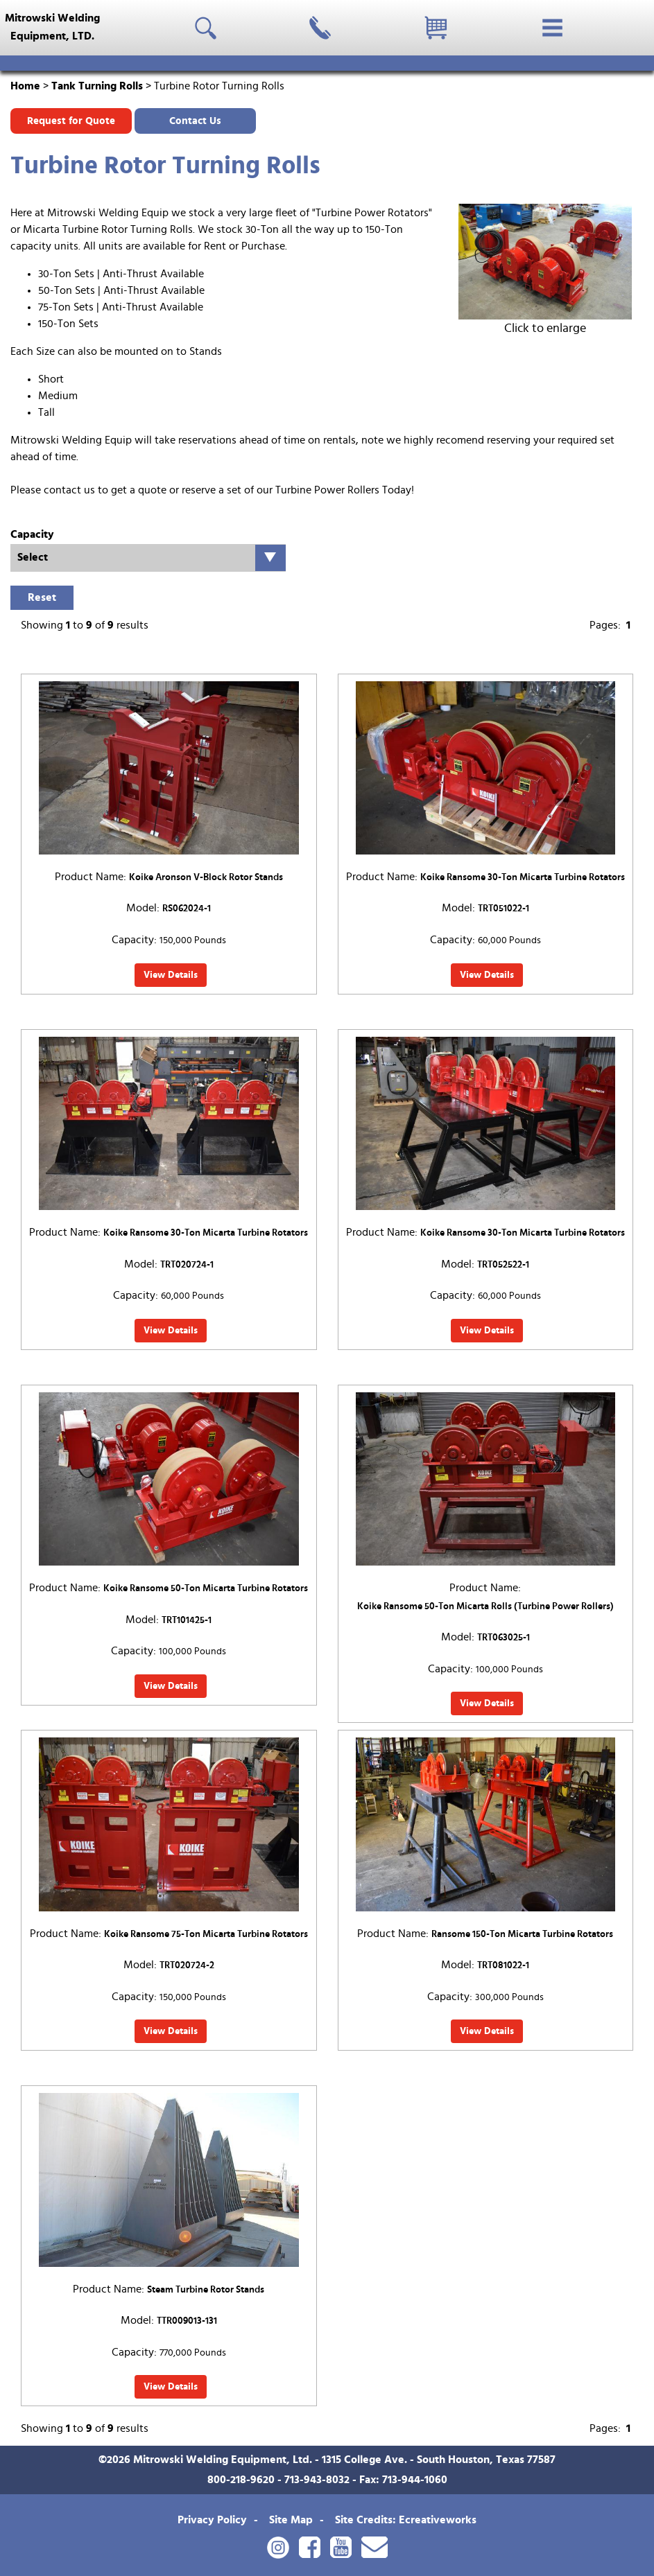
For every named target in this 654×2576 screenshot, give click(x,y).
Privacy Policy (212, 2519)
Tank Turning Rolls (97, 85)
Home (25, 85)
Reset (42, 597)
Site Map (291, 2519)
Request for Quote (71, 121)
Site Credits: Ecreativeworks (405, 2519)
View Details (171, 975)
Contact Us (195, 121)
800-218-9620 (241, 2479)
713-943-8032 (317, 2479)
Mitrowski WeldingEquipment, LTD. (52, 27)
